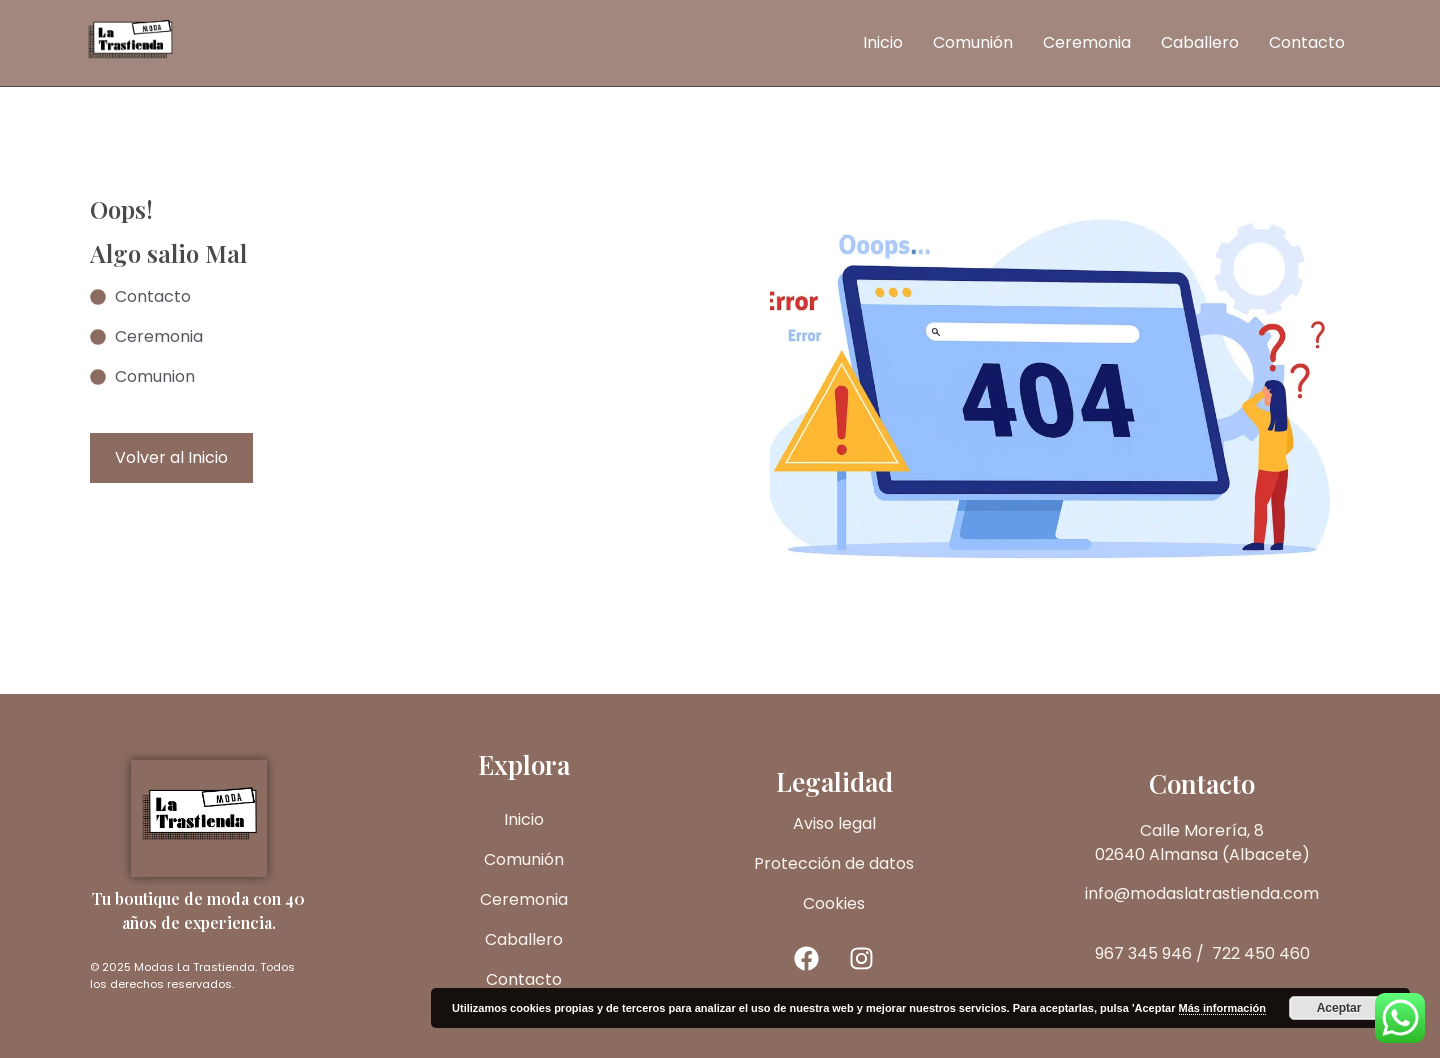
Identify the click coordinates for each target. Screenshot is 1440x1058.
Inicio (883, 42)
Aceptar (1339, 1008)
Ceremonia (1087, 42)
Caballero (1200, 42)
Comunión (973, 42)
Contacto (1307, 42)
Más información (1222, 1008)
